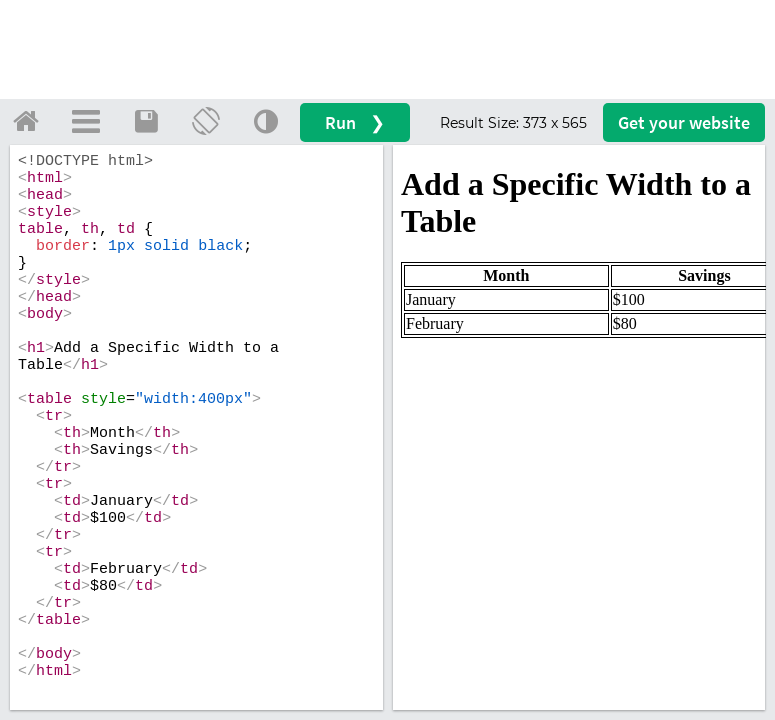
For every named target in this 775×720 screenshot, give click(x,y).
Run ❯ (355, 122)
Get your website (684, 122)
